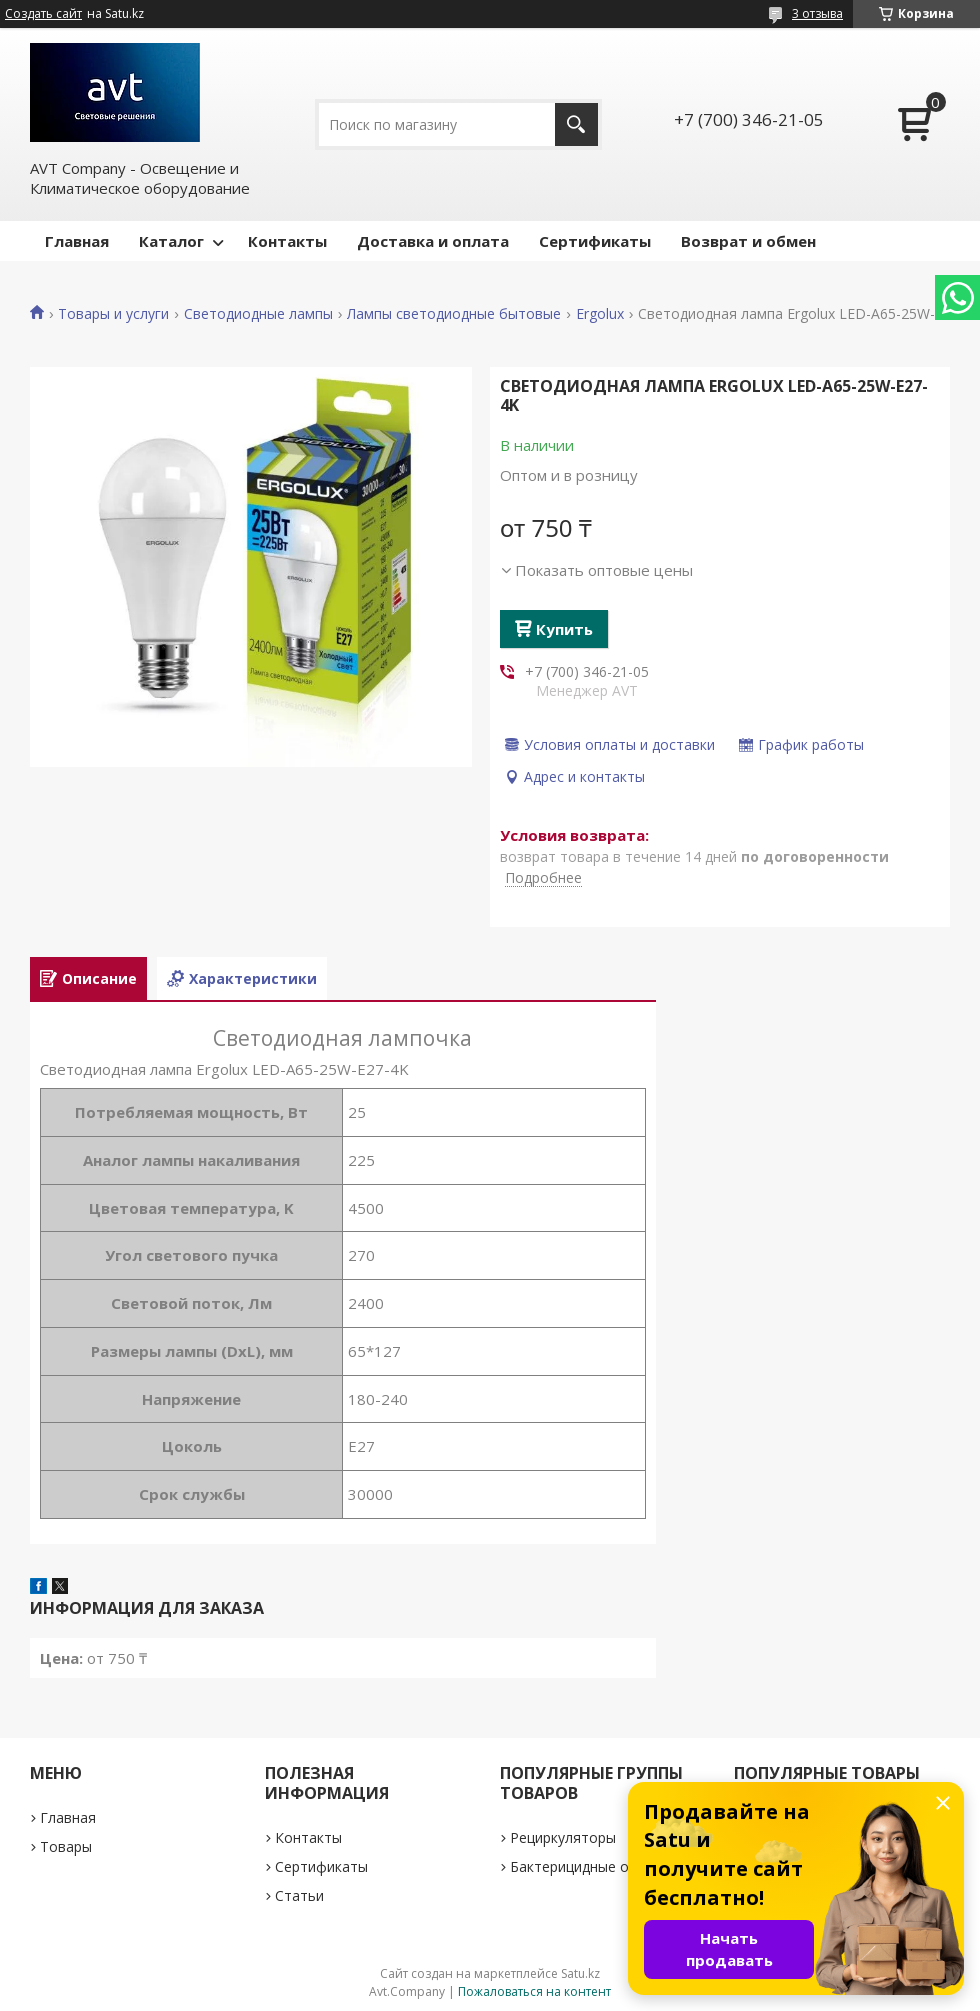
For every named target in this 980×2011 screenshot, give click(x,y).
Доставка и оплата (433, 241)
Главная (77, 241)
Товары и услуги (113, 314)
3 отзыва (817, 13)
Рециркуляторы (563, 1837)
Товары (66, 1846)
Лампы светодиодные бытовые (454, 314)
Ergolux (600, 314)
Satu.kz (580, 1973)
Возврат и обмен (748, 241)
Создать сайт (43, 14)
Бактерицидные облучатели (605, 1866)
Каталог (171, 241)
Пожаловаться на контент (534, 1991)
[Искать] (576, 124)
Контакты (287, 241)
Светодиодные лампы (258, 314)
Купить (564, 629)
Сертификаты (595, 241)
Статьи (299, 1895)
